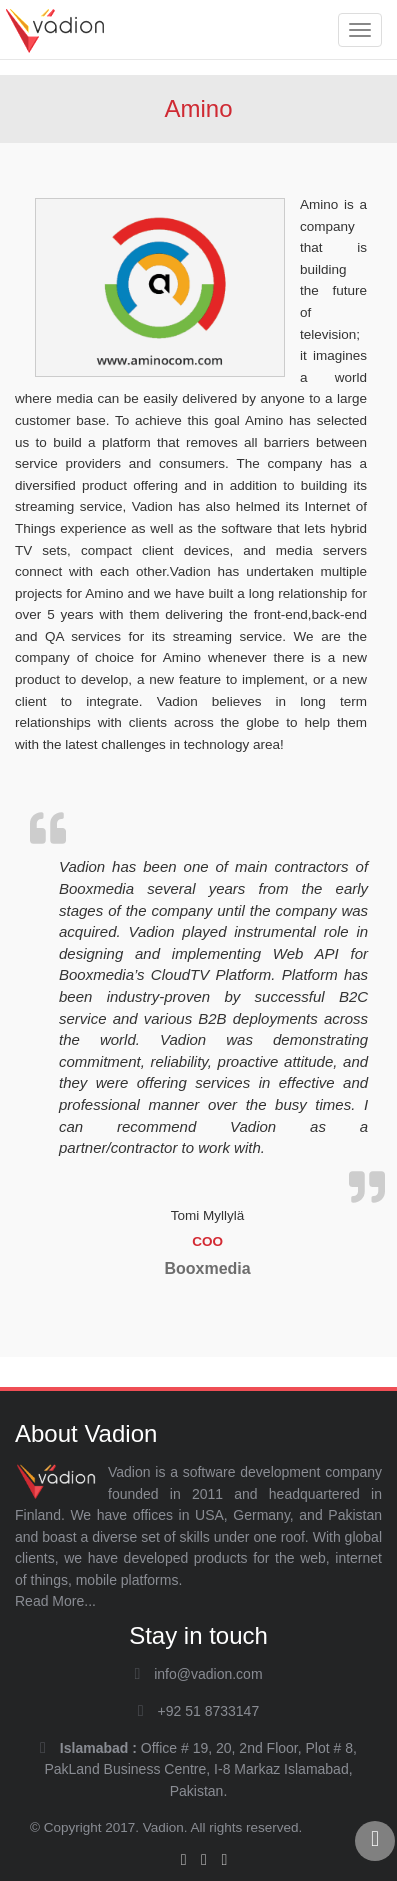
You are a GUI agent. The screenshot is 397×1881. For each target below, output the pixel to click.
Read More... (55, 1601)
